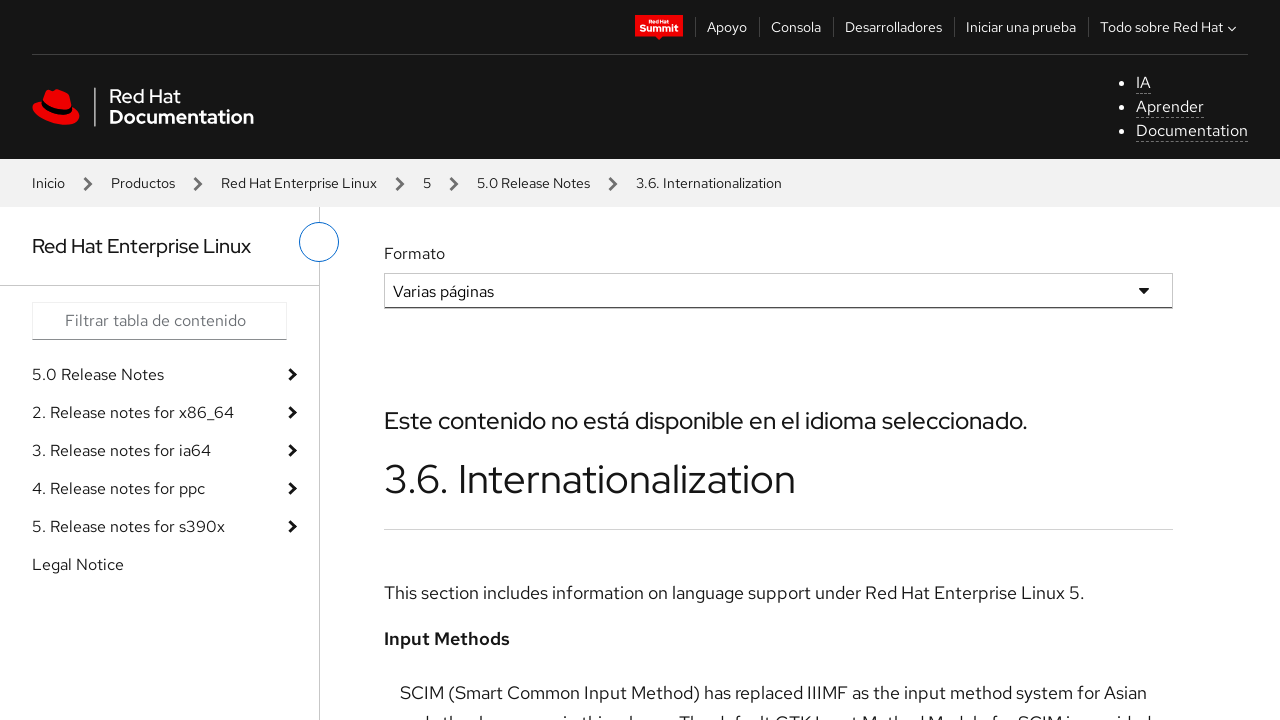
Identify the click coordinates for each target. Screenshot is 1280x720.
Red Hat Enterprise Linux (299, 183)
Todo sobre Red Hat (1170, 27)
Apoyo (727, 27)
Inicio (48, 183)
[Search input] (159, 321)
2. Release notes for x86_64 (133, 412)
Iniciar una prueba (1021, 27)
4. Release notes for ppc (118, 488)
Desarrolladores (893, 27)
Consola (796, 27)
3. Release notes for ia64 (121, 450)
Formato (414, 253)
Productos (143, 183)
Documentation (1192, 130)
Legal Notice (78, 564)
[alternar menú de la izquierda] (319, 242)
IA (1143, 82)
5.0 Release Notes (533, 183)
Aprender (1170, 106)
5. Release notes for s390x (128, 526)
